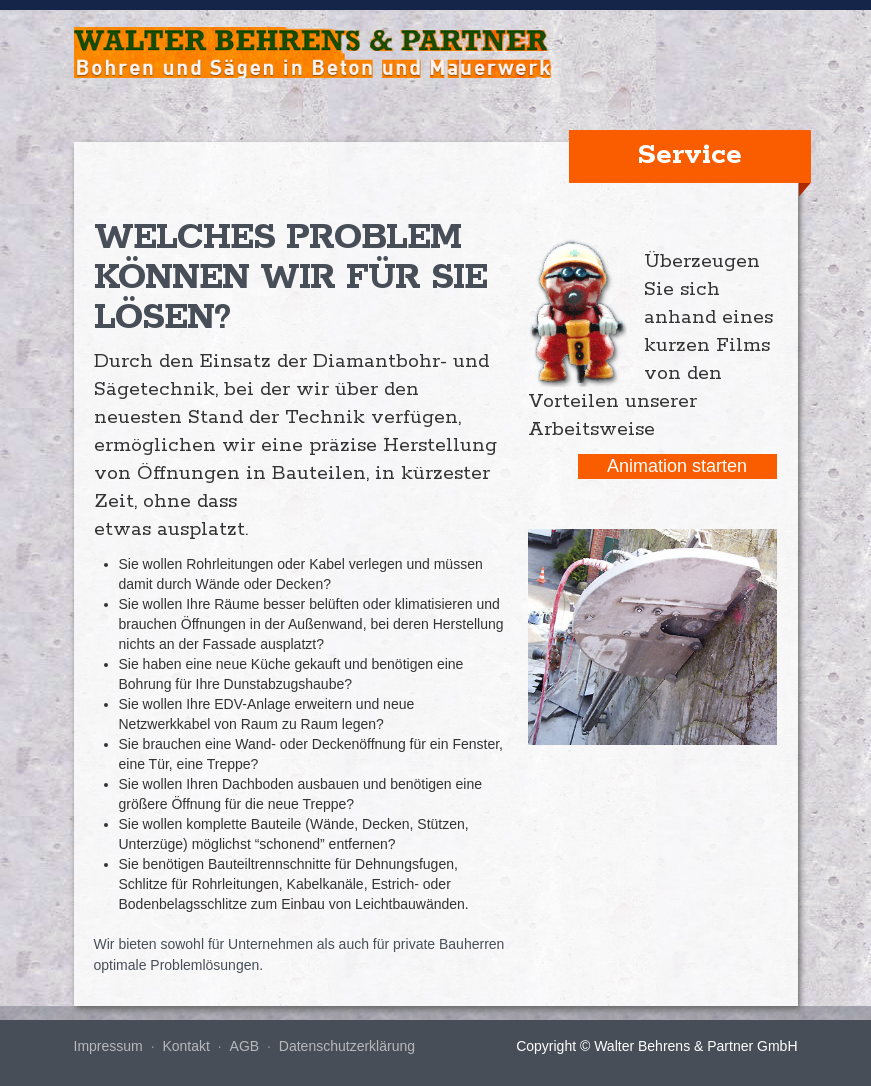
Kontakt (185, 1046)
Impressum (108, 1046)
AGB (245, 1046)
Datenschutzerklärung (347, 1046)
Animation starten (677, 466)
